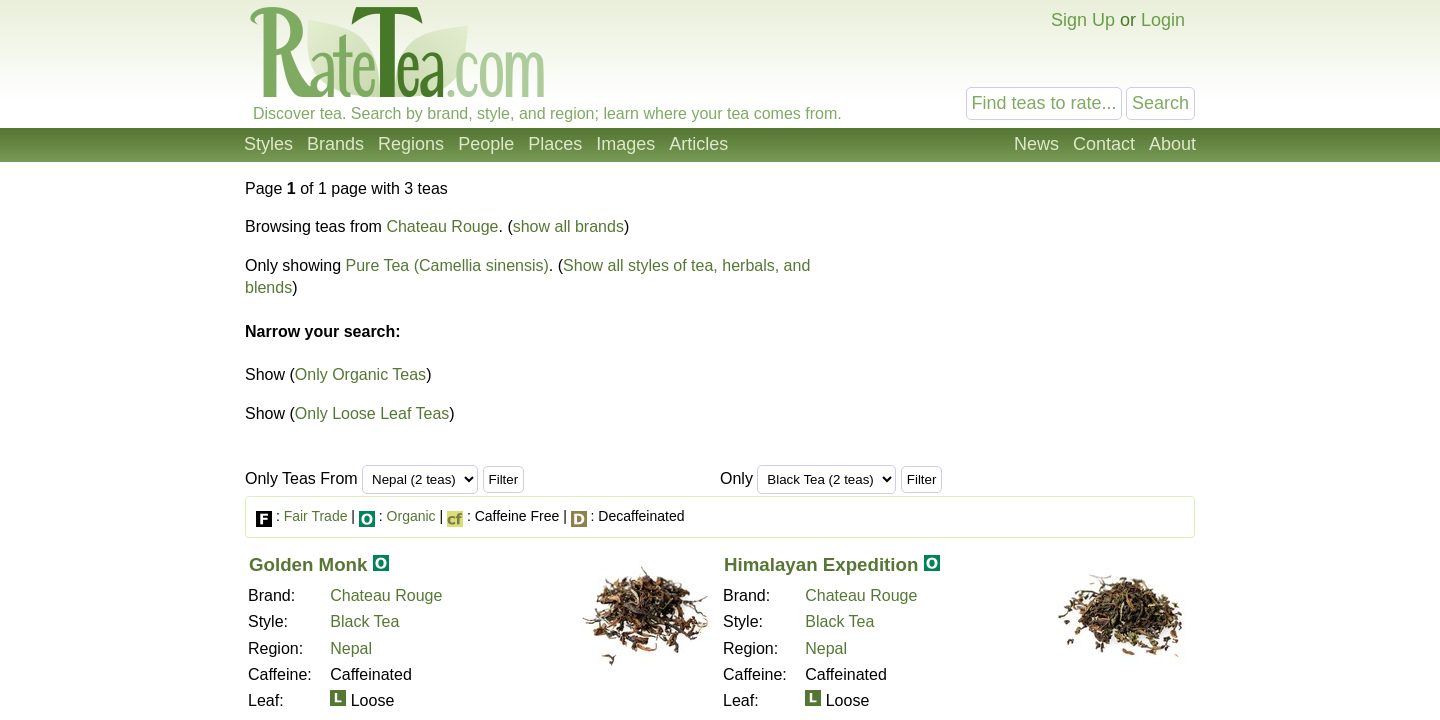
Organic (411, 516)
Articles (698, 144)
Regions (411, 144)
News (1036, 144)
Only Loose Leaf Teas (372, 413)
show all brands (568, 226)
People (486, 144)
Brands (335, 144)
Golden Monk (308, 564)
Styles (268, 144)
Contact (1104, 144)
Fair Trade (316, 516)
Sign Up (1083, 20)
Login (1163, 20)
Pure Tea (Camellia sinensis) (447, 265)
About (1172, 144)
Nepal (351, 648)
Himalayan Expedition (821, 564)
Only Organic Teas (360, 374)
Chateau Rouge (442, 226)
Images (625, 144)
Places (555, 144)
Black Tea (364, 621)
